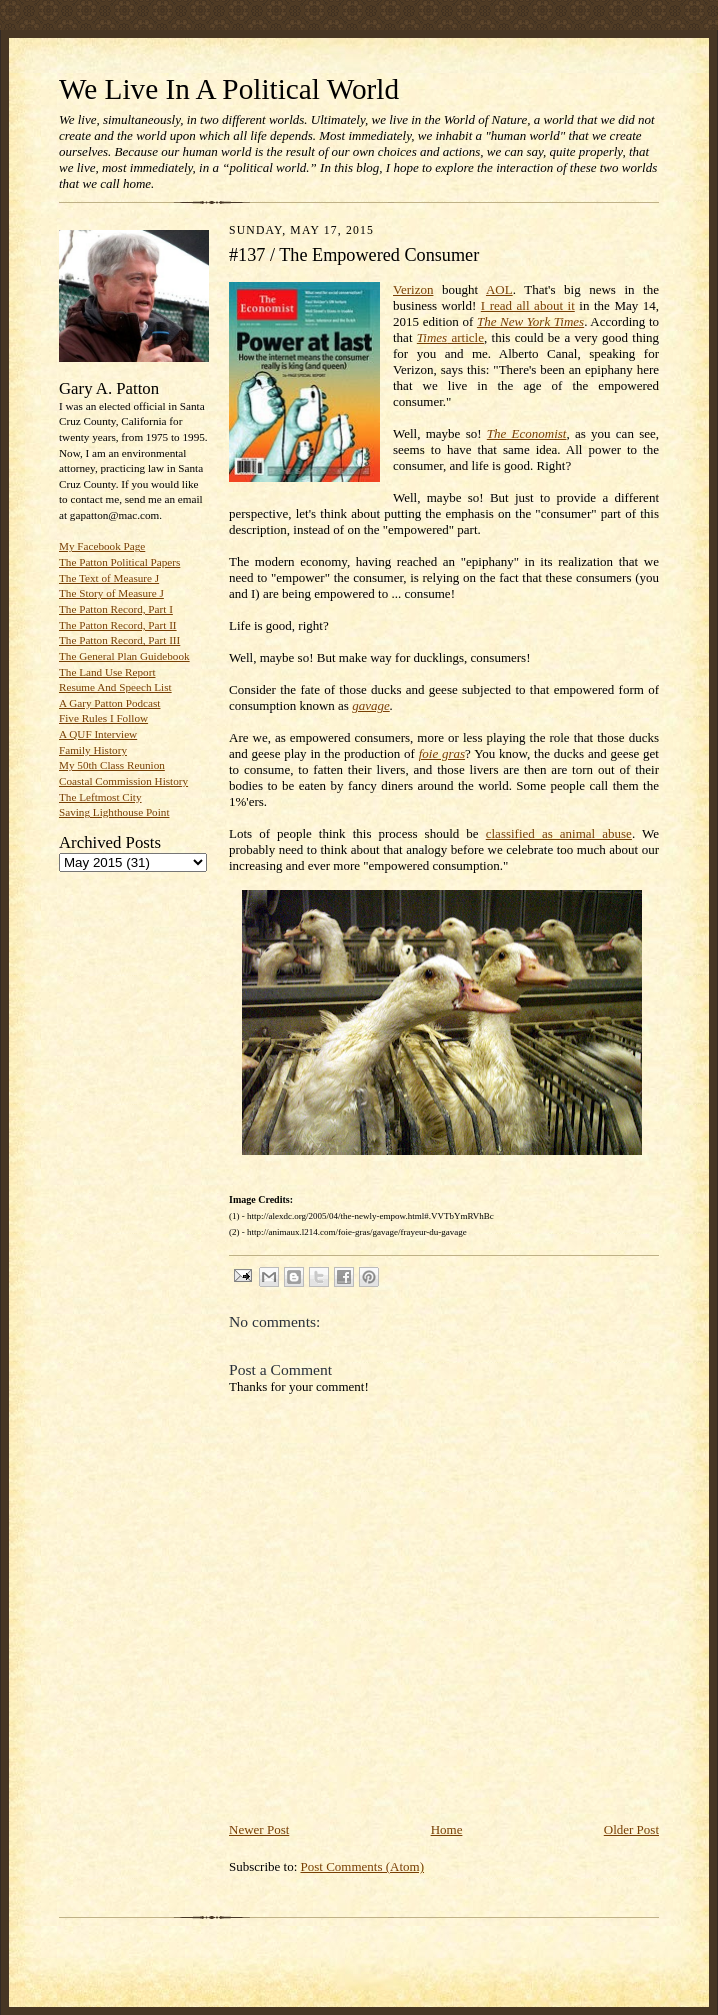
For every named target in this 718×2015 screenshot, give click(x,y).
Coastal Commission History (123, 781)
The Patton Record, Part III (119, 640)
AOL (499, 289)
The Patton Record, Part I (116, 609)
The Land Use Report (107, 672)
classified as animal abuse (559, 833)
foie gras (442, 753)
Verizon (413, 289)
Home (447, 1829)
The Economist (527, 433)
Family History (93, 750)
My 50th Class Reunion (112, 765)
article (450, 337)
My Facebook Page (102, 546)
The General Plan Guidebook (124, 656)
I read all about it (528, 305)
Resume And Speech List (115, 687)
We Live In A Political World (229, 89)
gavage (371, 705)
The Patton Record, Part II (118, 625)
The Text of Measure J (109, 578)
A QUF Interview (98, 734)
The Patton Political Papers (119, 562)
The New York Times (530, 321)
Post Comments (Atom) (363, 1866)
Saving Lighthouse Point (114, 812)
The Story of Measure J (111, 593)
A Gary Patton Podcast (109, 703)
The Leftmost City (100, 797)
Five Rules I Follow (103, 718)
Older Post (631, 1829)
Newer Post (259, 1829)
